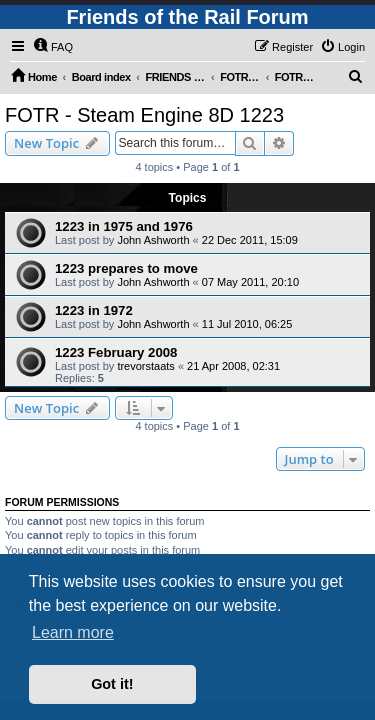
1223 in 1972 (94, 310)
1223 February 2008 (116, 352)
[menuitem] (53, 47)
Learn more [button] (73, 632)
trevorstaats (145, 366)
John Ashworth (153, 240)
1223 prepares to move (126, 268)
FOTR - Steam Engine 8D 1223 (144, 115)
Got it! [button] (112, 684)
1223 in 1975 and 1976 (124, 226)
